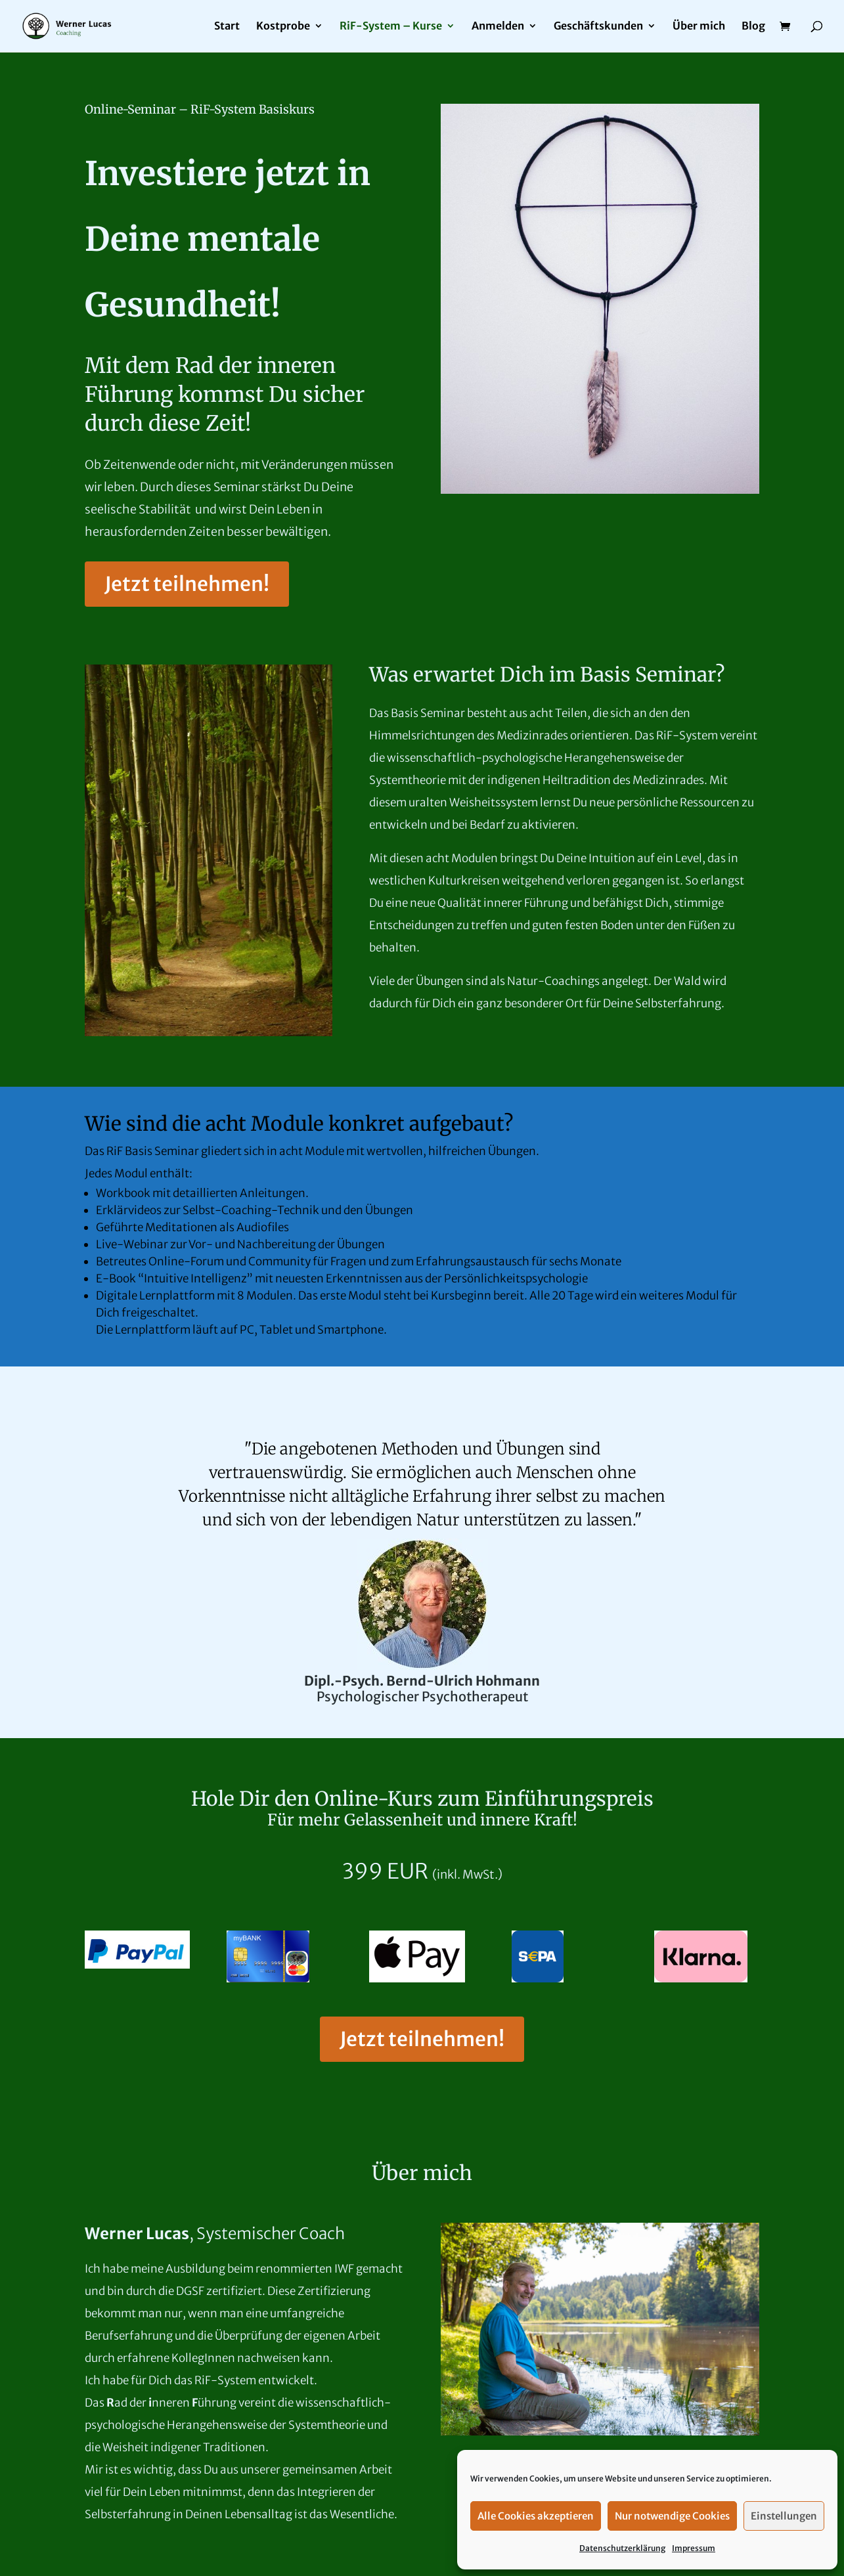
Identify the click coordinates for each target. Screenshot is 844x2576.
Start (227, 27)
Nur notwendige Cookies (672, 2516)
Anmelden (498, 27)
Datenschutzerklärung (622, 2548)
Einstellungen (784, 2516)
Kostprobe (283, 27)
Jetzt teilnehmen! (186, 583)
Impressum (693, 2548)
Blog (753, 27)
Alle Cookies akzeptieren (536, 2516)
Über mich (699, 27)
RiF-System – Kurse (391, 27)
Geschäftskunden (598, 27)
